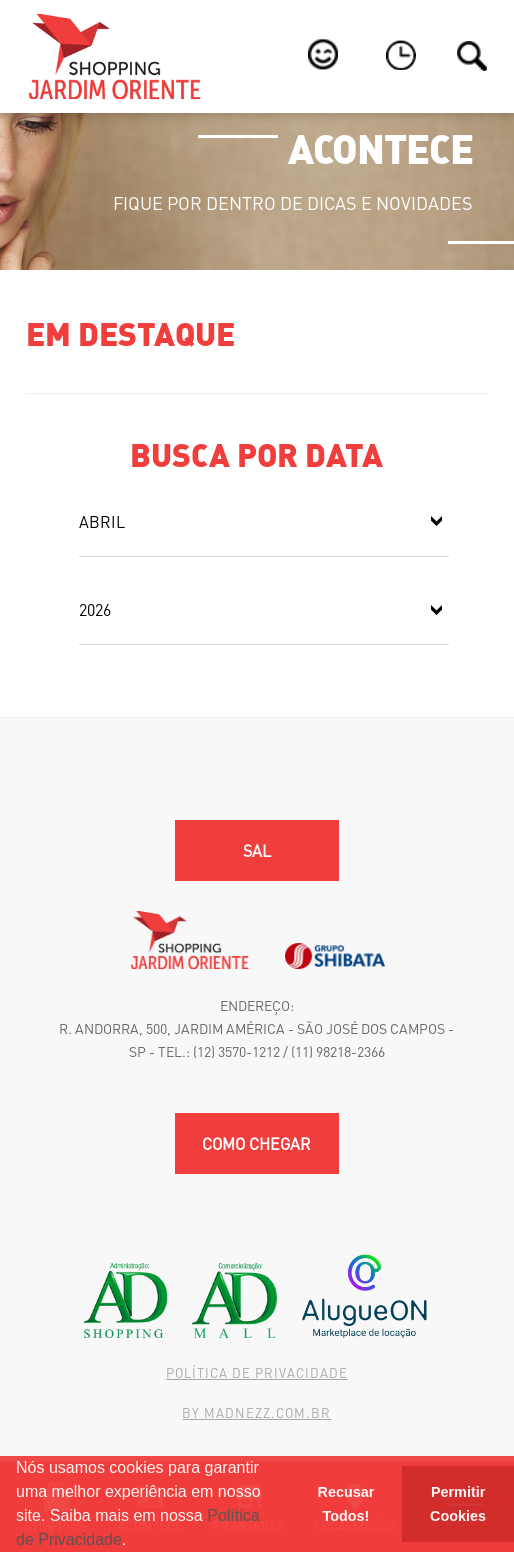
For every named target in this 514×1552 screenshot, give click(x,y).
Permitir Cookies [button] (458, 1504)
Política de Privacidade (257, 1372)
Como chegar (256, 1143)
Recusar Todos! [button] (346, 1504)
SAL (257, 850)
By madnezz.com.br (256, 1412)
